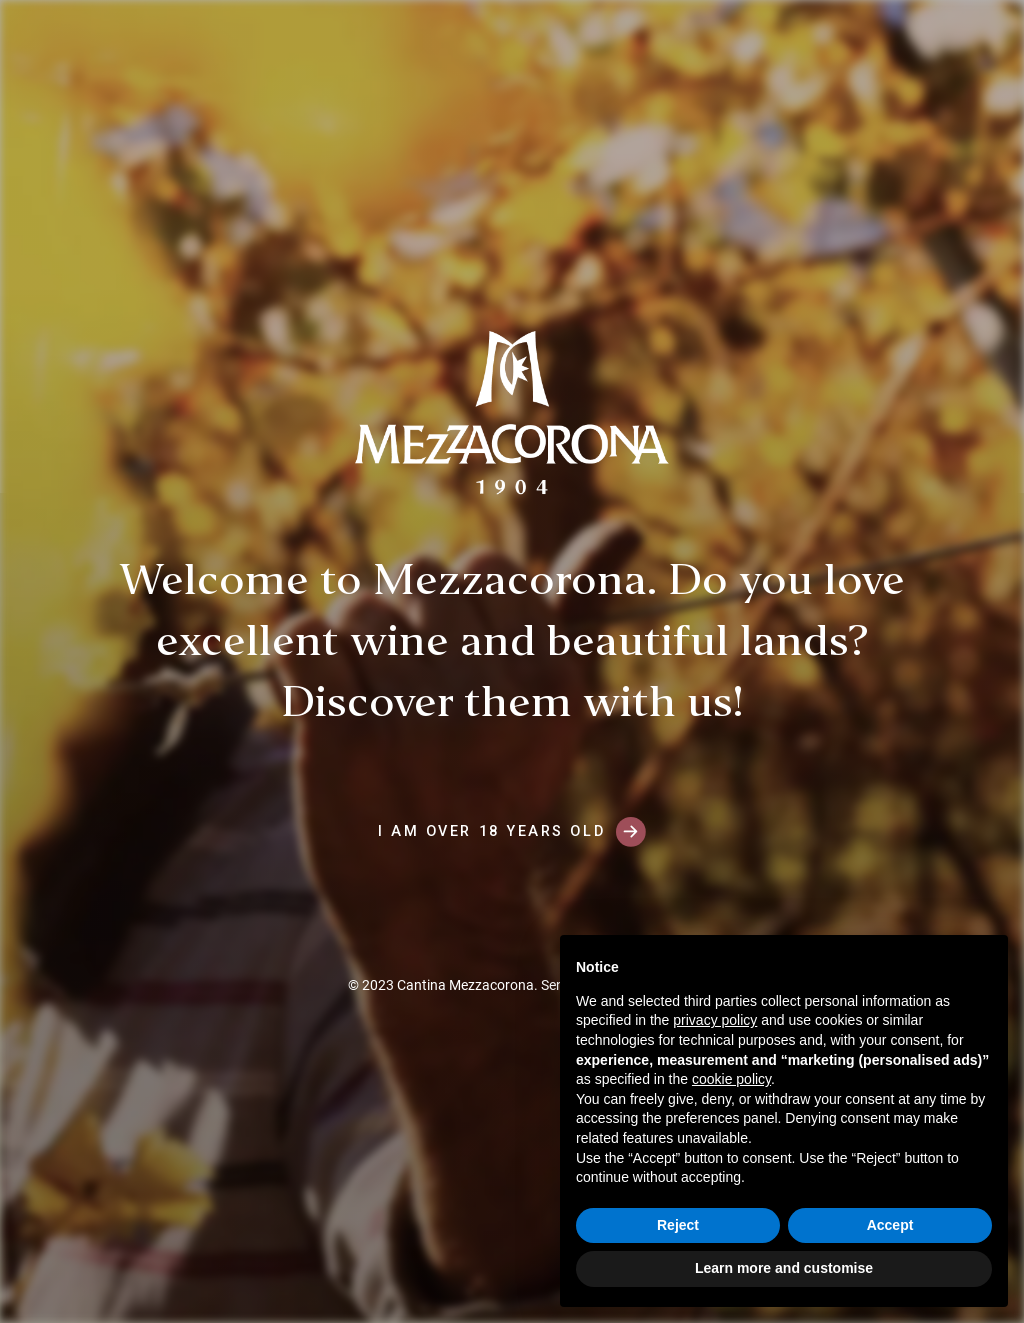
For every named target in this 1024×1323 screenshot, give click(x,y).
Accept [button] (890, 1225)
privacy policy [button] (715, 1020)
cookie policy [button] (731, 1079)
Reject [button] (678, 1225)
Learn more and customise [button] (784, 1268)
